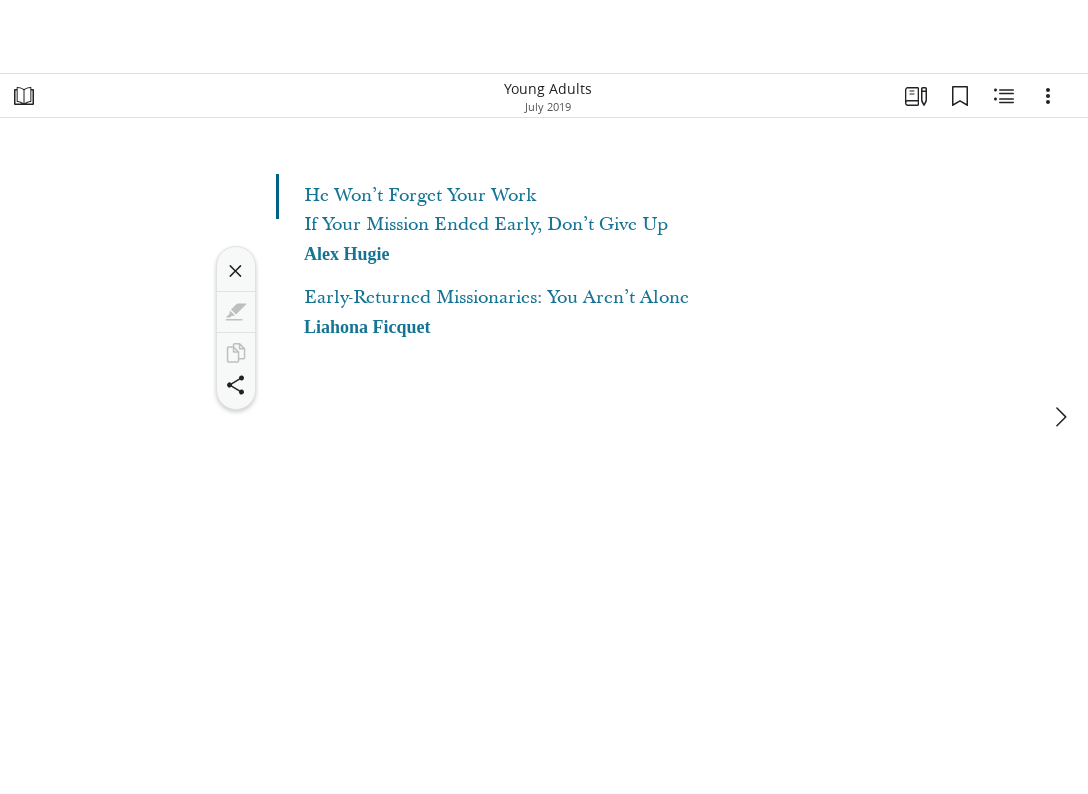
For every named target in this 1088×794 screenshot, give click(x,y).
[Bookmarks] (960, 96)
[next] (1060, 417)
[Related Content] (1004, 96)
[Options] (1048, 96)
